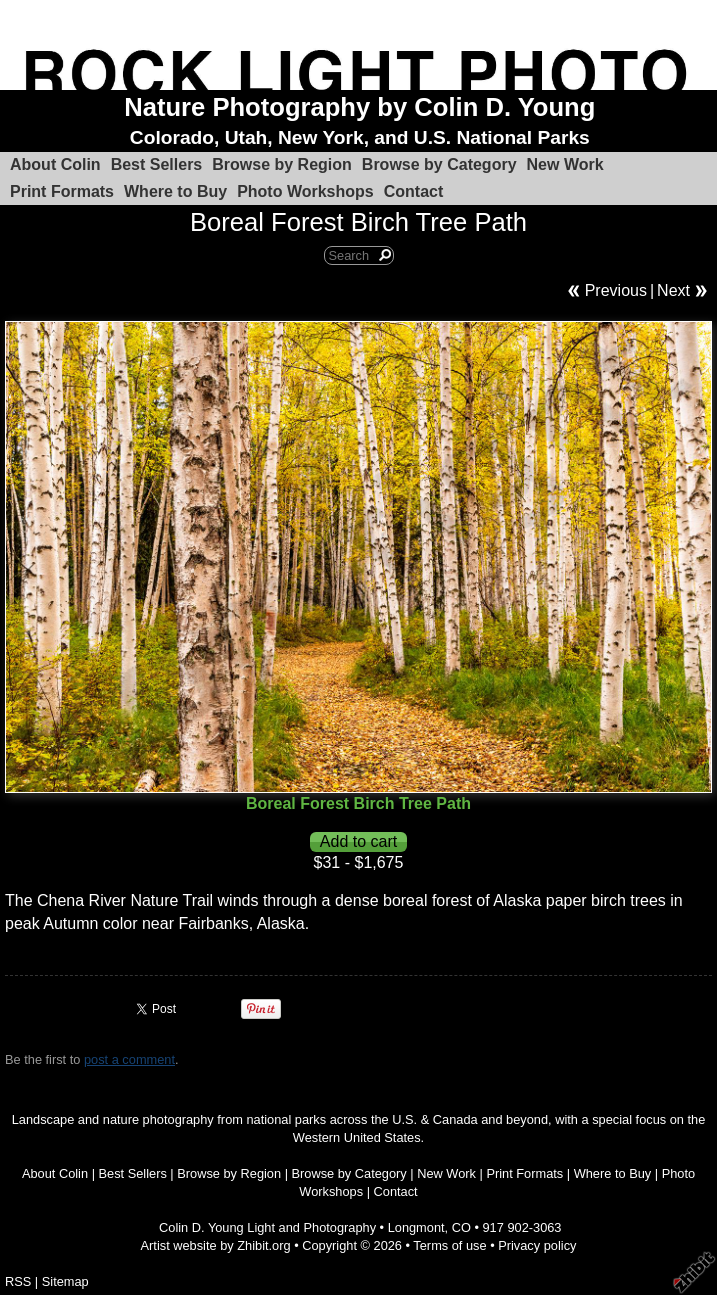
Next (673, 290)
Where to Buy (175, 191)
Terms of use (449, 1245)
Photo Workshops (305, 191)
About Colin (55, 164)
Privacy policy (537, 1245)
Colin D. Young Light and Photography (267, 1227)
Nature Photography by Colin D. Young (359, 107)
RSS (18, 1281)
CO (461, 1227)
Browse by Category (439, 164)
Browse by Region (282, 164)
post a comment (129, 1059)
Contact (414, 191)
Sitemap (65, 1281)
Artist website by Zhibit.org (216, 1245)
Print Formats (62, 191)
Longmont (416, 1227)
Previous (616, 290)
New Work (565, 164)
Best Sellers (157, 164)
